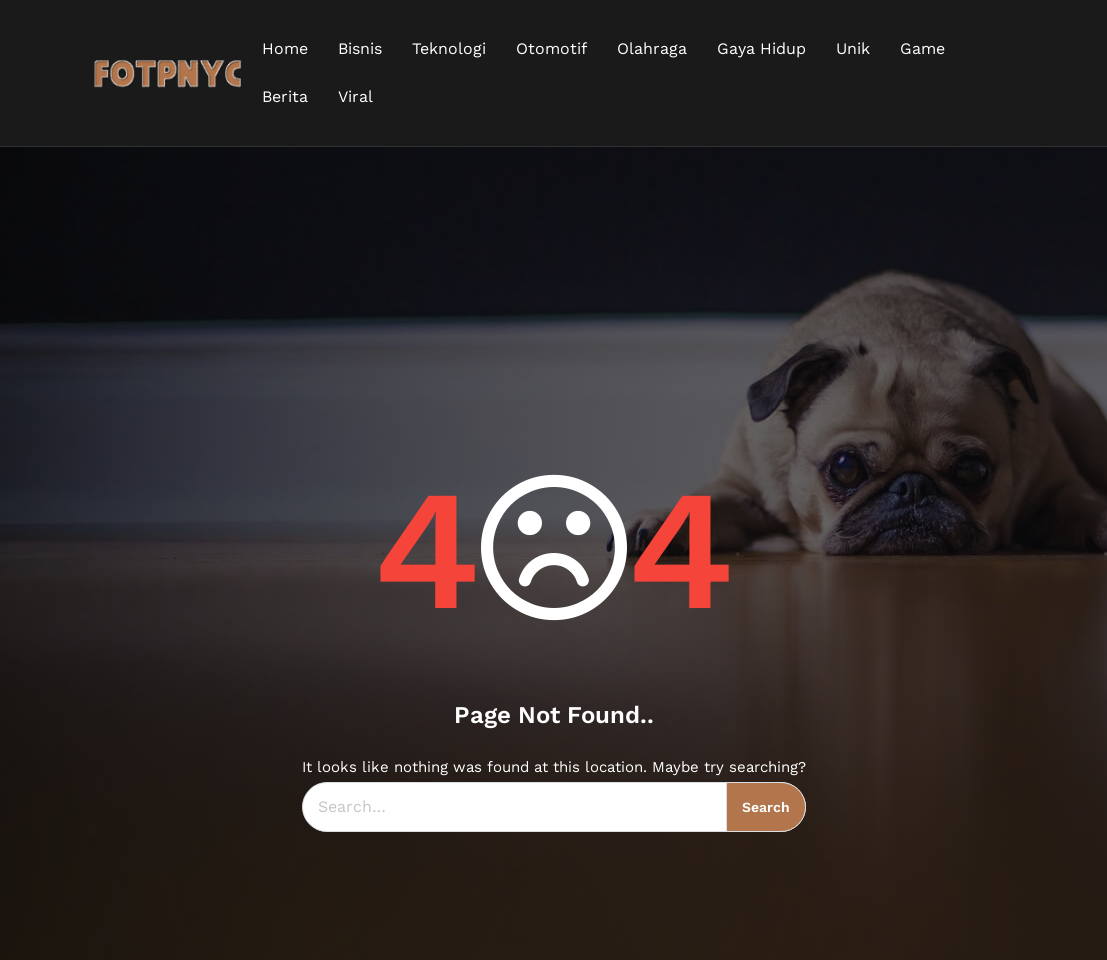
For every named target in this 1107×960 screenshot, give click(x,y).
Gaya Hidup (761, 48)
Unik (853, 48)
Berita (285, 96)
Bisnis (360, 48)
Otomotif (551, 48)
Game (922, 48)
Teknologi (449, 48)
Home (285, 48)
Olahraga (652, 48)
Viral (355, 96)
